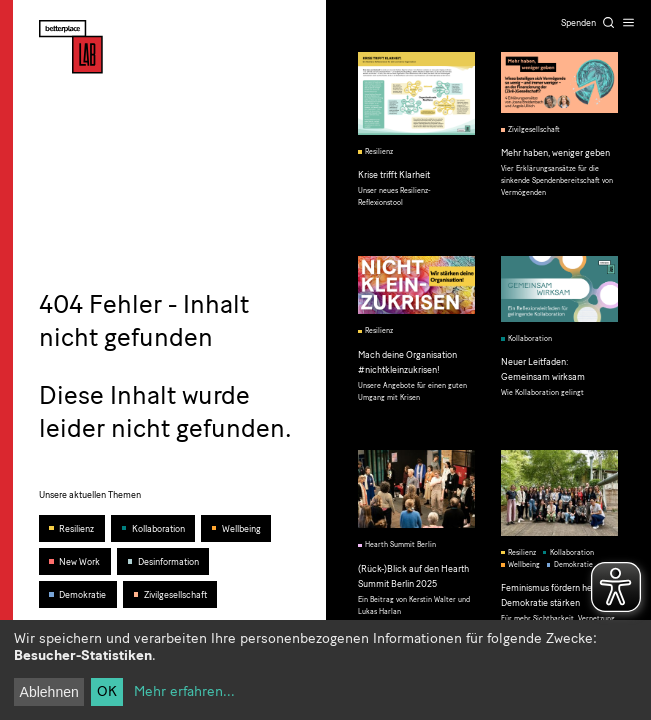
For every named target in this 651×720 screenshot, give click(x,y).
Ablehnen (49, 692)
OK (107, 691)
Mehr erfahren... (184, 691)
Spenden (578, 22)
